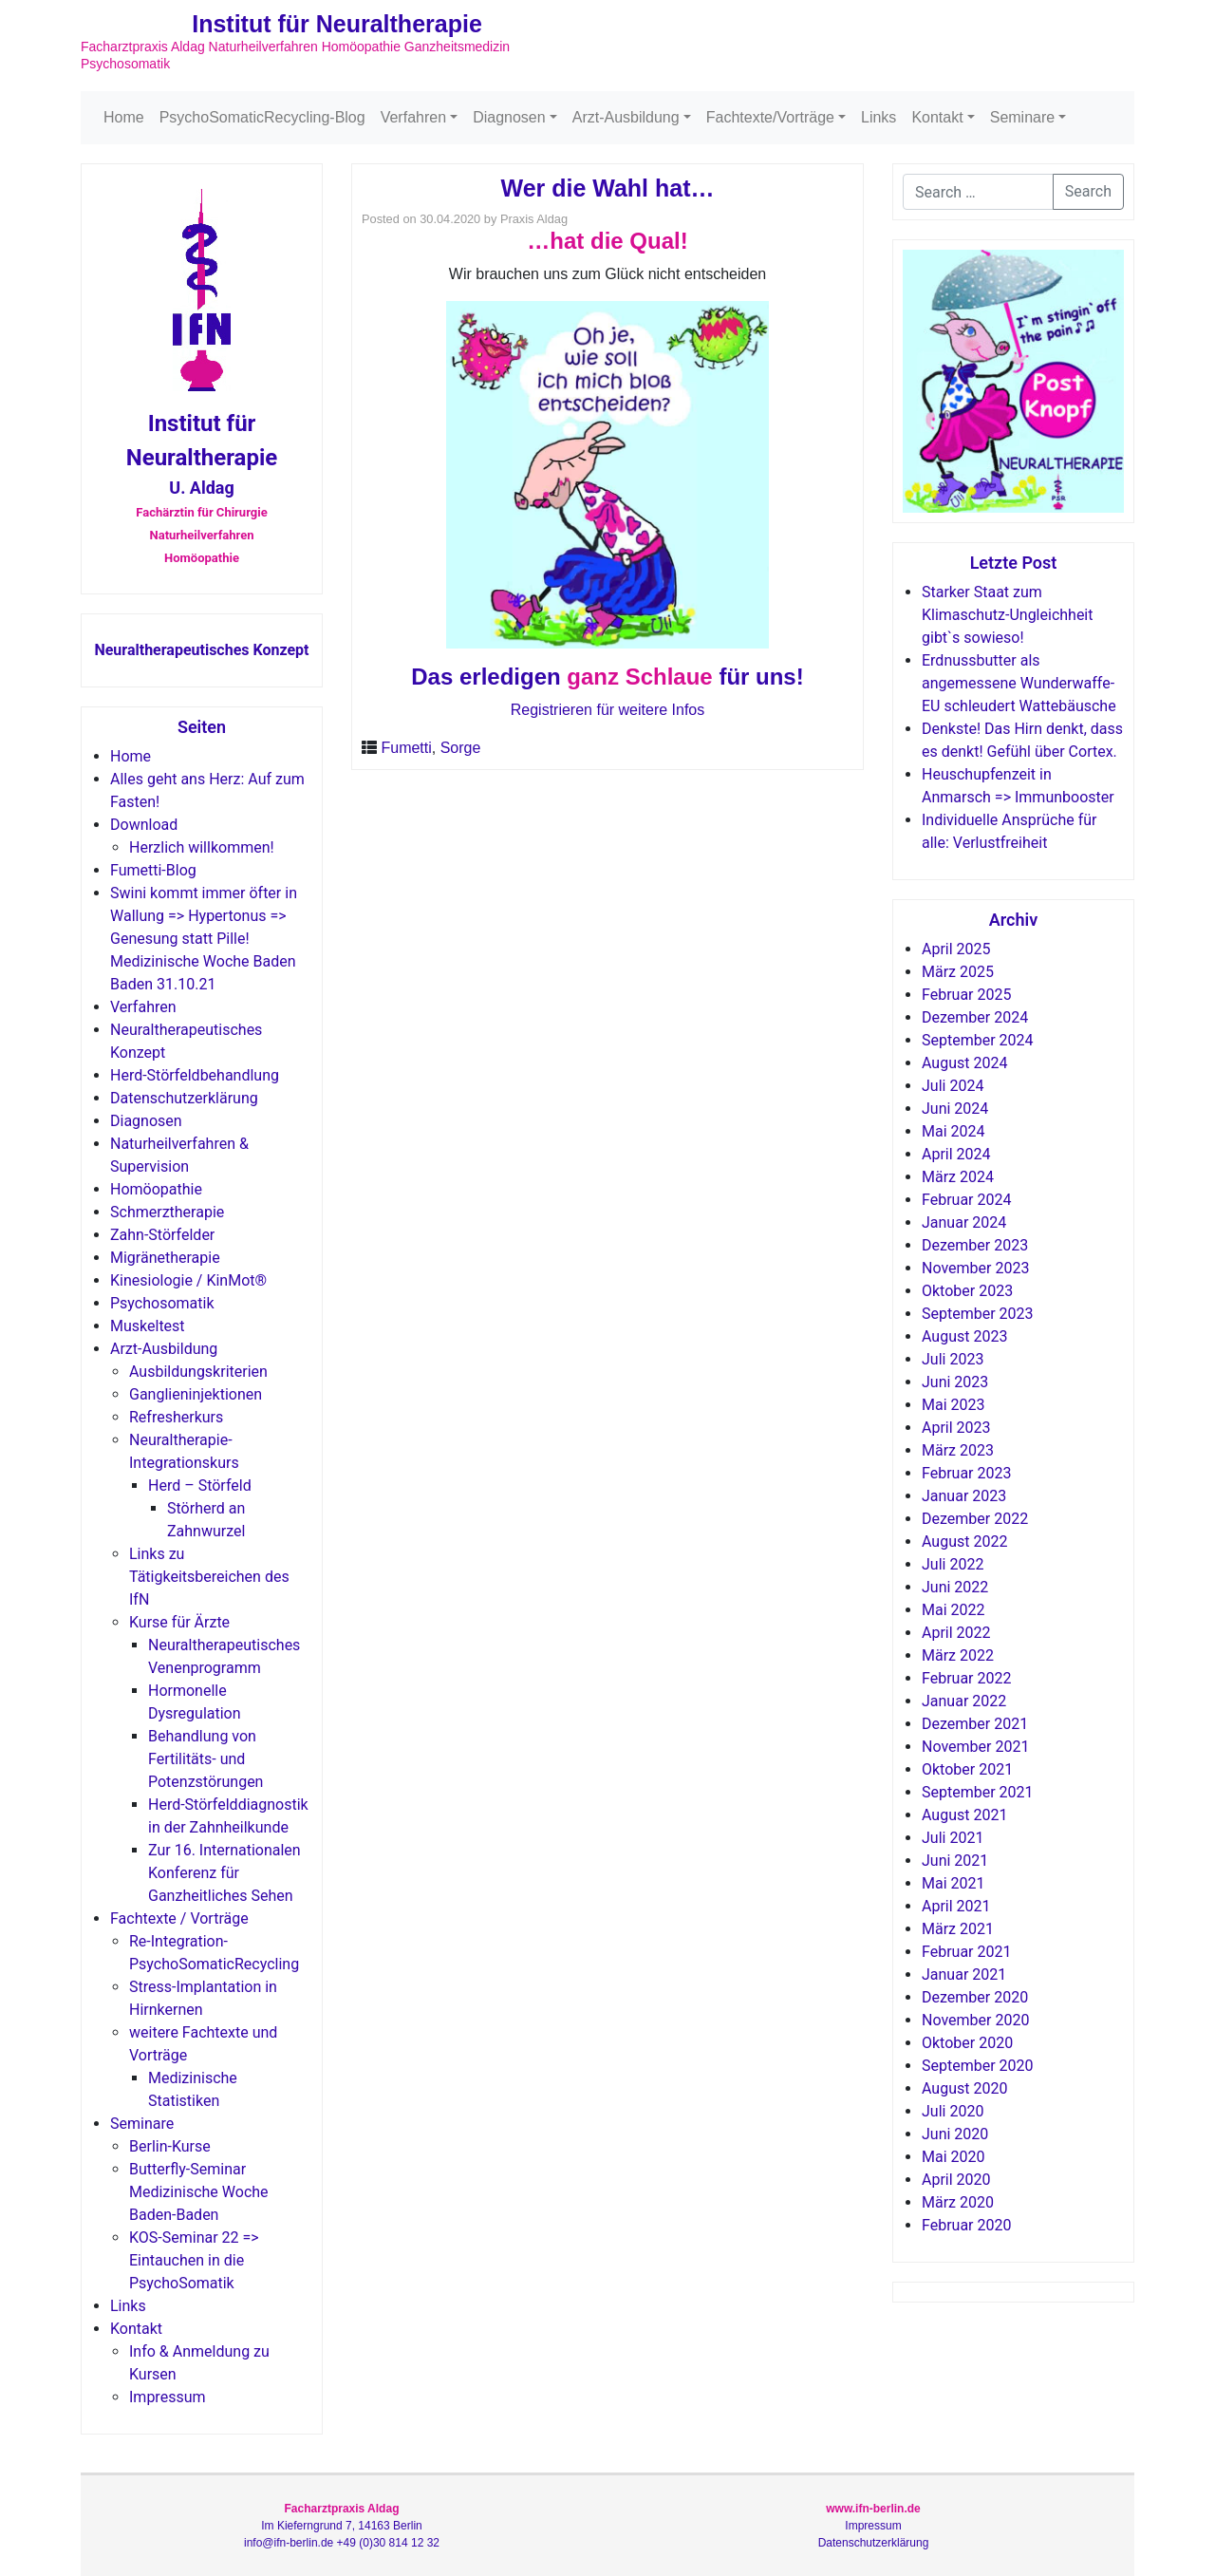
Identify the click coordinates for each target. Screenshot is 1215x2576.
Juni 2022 (955, 1587)
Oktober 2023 (967, 1291)
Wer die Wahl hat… (607, 188)
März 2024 (958, 1177)
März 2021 (958, 1929)
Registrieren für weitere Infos (608, 710)
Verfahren (413, 117)
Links (878, 117)
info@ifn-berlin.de (288, 2542)
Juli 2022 (952, 1564)
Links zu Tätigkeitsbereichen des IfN (209, 1576)
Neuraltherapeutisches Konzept (201, 650)
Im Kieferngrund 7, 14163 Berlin (341, 2525)
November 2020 (975, 2020)
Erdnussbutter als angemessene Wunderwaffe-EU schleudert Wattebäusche (1019, 683)
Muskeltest (147, 1326)
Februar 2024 (966, 1200)
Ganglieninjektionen (195, 1394)
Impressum (167, 2397)
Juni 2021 (955, 1861)
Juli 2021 (952, 1838)
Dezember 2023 (975, 1245)
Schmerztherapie (167, 1212)
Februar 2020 (966, 2225)
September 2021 (978, 1792)
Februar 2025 (966, 995)
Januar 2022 (964, 1701)
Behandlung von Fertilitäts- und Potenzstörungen (205, 1759)
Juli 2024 (952, 1086)
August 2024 (964, 1063)
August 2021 (964, 1815)
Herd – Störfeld (200, 1485)
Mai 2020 (953, 2157)
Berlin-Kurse (170, 2146)
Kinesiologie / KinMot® (188, 1280)
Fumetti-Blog (153, 870)
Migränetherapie (165, 1258)
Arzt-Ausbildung (626, 117)
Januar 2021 (964, 1974)
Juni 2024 (955, 1109)
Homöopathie (156, 1189)
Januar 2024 (964, 1222)
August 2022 (964, 1541)
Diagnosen (509, 117)
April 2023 (956, 1428)
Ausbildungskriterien (198, 1372)
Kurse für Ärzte (179, 1622)
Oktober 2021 (967, 1769)
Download (144, 825)
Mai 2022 (953, 1610)
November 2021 (975, 1747)
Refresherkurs (176, 1417)
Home (123, 117)
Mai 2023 (953, 1405)
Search (1088, 191)
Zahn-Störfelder (162, 1235)
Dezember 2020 (975, 1997)
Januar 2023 (964, 1496)
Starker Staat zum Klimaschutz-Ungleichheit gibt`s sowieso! (1007, 615)
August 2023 (964, 1336)
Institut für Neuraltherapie (337, 23)
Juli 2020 (952, 2111)
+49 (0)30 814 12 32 (388, 2542)
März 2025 (958, 972)
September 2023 (978, 1314)
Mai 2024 (953, 1131)
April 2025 (956, 949)
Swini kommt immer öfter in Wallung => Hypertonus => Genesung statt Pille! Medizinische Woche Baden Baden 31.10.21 (203, 938)
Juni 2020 (955, 2134)
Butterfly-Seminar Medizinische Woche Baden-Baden (199, 2192)
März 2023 (958, 1450)
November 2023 (975, 1268)
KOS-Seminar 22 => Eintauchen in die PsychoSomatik (194, 2260)
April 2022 (956, 1633)
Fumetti (406, 748)
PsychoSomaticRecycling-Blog (262, 117)
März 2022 (958, 1655)
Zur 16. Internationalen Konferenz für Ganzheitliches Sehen (224, 1873)
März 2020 (958, 2202)
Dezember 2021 (975, 1724)
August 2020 (964, 2088)
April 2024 (956, 1154)
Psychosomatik (162, 1303)
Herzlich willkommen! (201, 847)
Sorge (460, 748)
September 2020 (978, 2066)
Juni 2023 (955, 1382)
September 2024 (978, 1040)
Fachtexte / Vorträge (179, 1918)
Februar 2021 (966, 1952)
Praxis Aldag (534, 219)
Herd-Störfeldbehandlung (194, 1075)
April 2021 (956, 1906)
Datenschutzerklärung (184, 1098)
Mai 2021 (953, 1883)
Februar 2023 (966, 1473)
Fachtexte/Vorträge (770, 117)
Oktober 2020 (967, 2043)
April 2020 (956, 2180)
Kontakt (937, 117)
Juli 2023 (952, 1359)
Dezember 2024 (975, 1017)
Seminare (1022, 117)
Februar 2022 (966, 1678)
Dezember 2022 (975, 1519)
